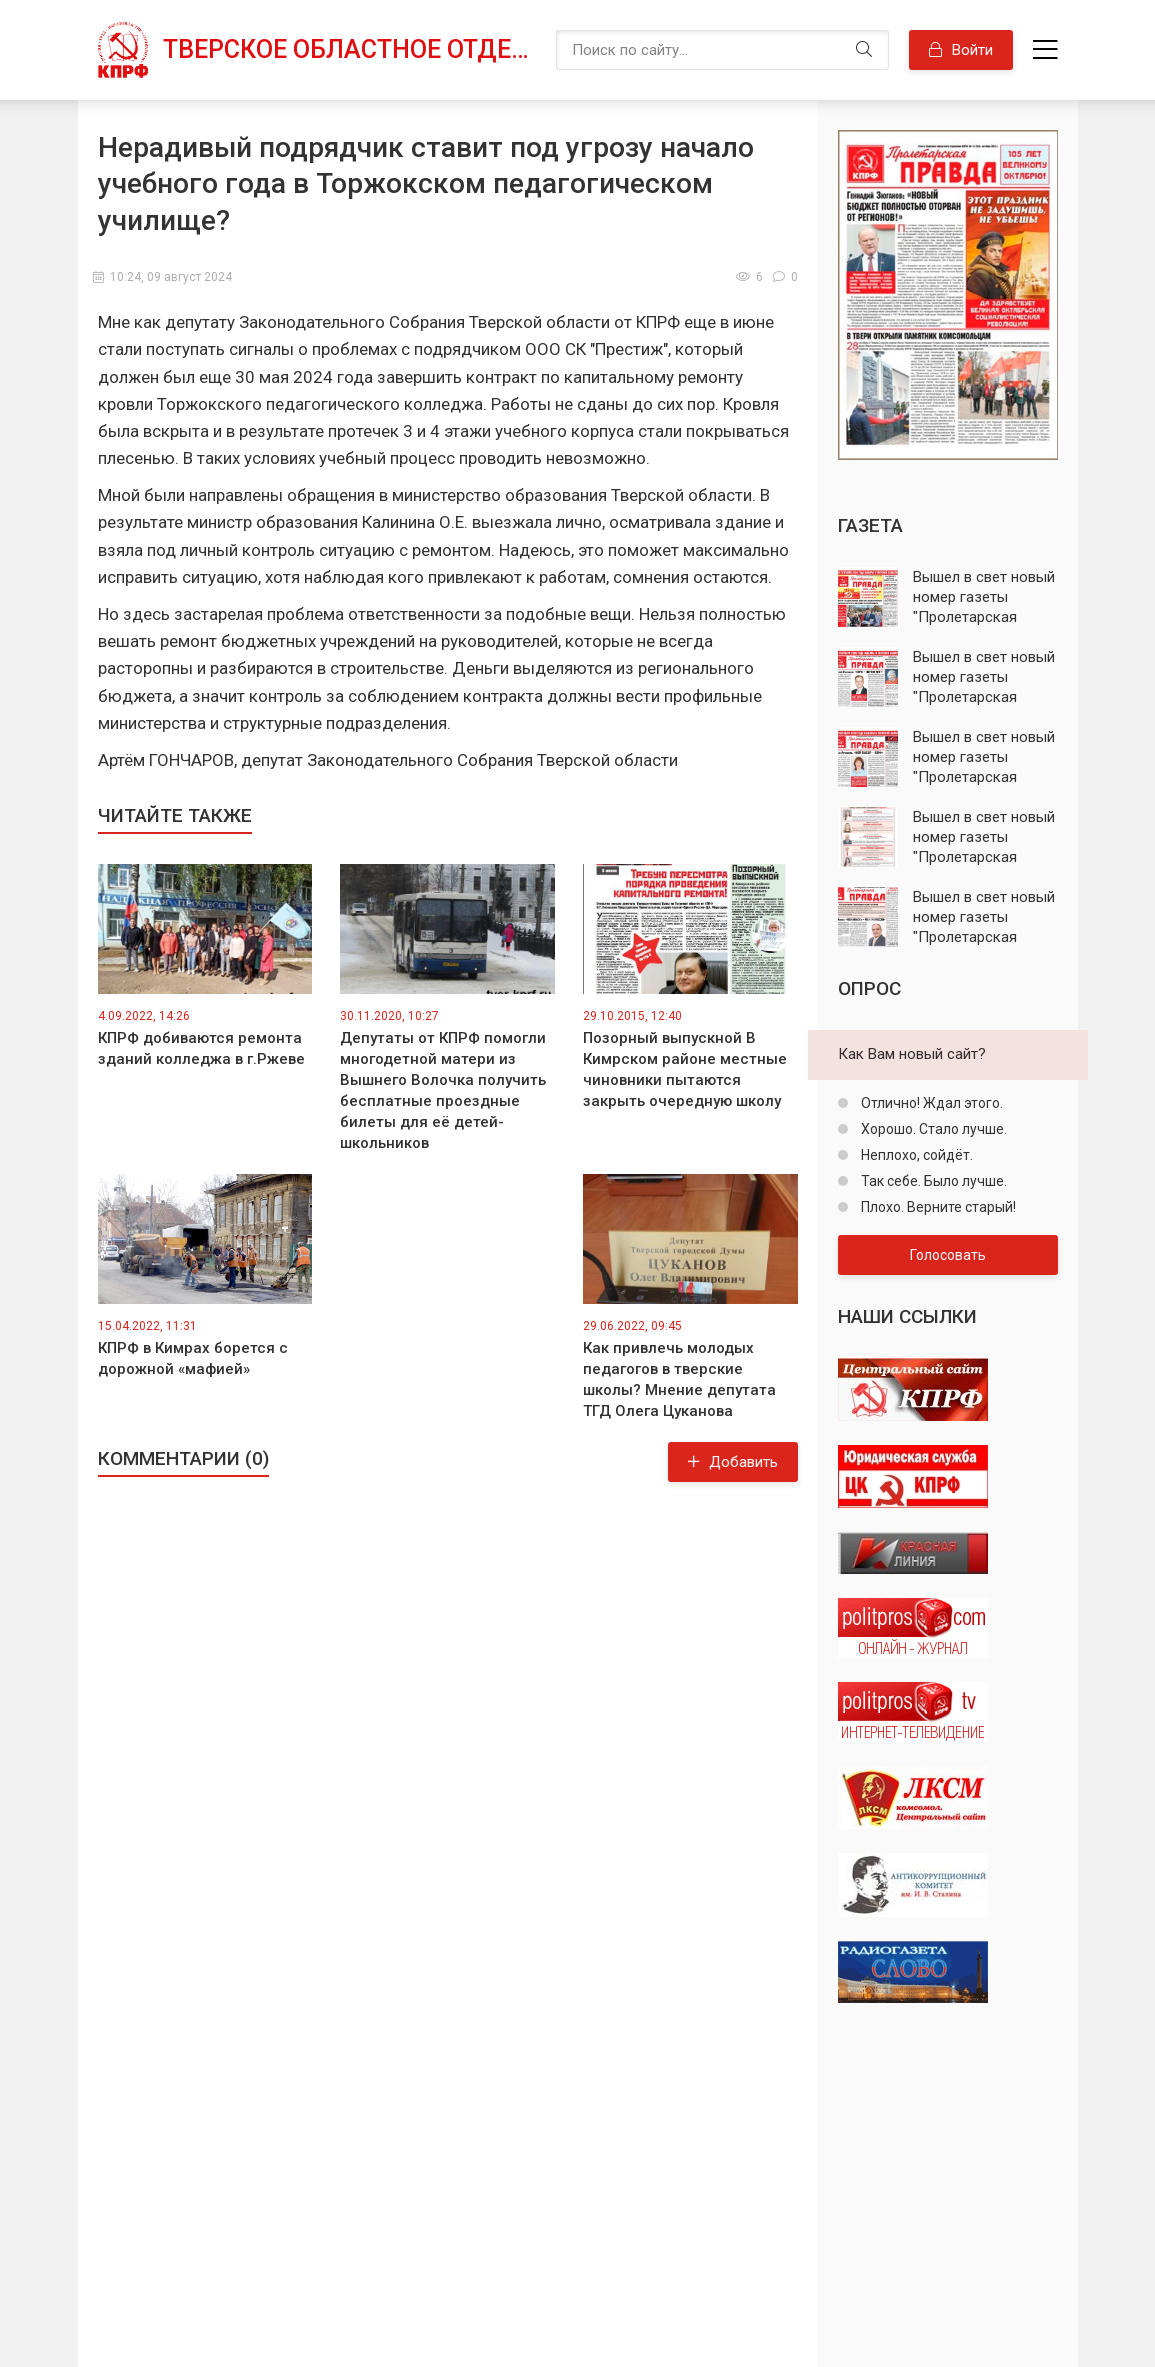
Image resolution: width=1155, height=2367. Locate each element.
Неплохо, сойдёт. (915, 1155)
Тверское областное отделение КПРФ (349, 49)
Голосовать (948, 1255)
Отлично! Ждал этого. (930, 1103)
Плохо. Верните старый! (937, 1207)
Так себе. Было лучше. (932, 1181)
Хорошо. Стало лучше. (932, 1129)
